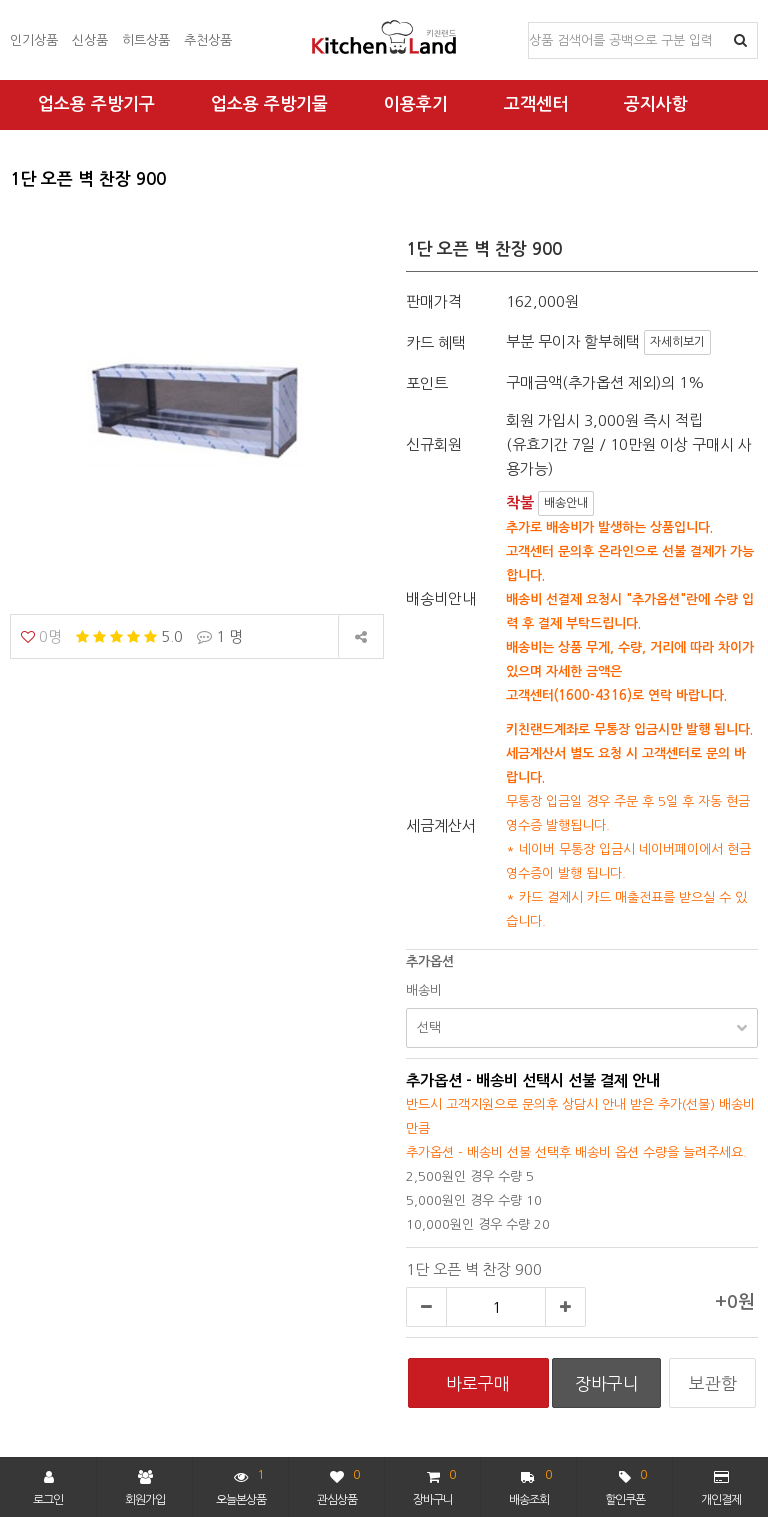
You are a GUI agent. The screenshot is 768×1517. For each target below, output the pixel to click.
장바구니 (434, 1485)
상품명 (529, 23)
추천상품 (208, 40)
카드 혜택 (436, 342)
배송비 (424, 990)
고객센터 (536, 104)
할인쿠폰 (626, 1485)
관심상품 (338, 1485)
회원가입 (145, 1488)
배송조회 (530, 1485)
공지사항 (656, 104)
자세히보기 (677, 342)
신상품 (90, 40)
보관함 (713, 1383)
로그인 (48, 1488)
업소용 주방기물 (269, 104)
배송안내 (566, 503)
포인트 (427, 383)
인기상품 (34, 40)
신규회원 (434, 444)
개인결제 (721, 1488)
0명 (41, 636)
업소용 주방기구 (96, 104)
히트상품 (146, 40)
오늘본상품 (241, 1485)
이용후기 (416, 104)
